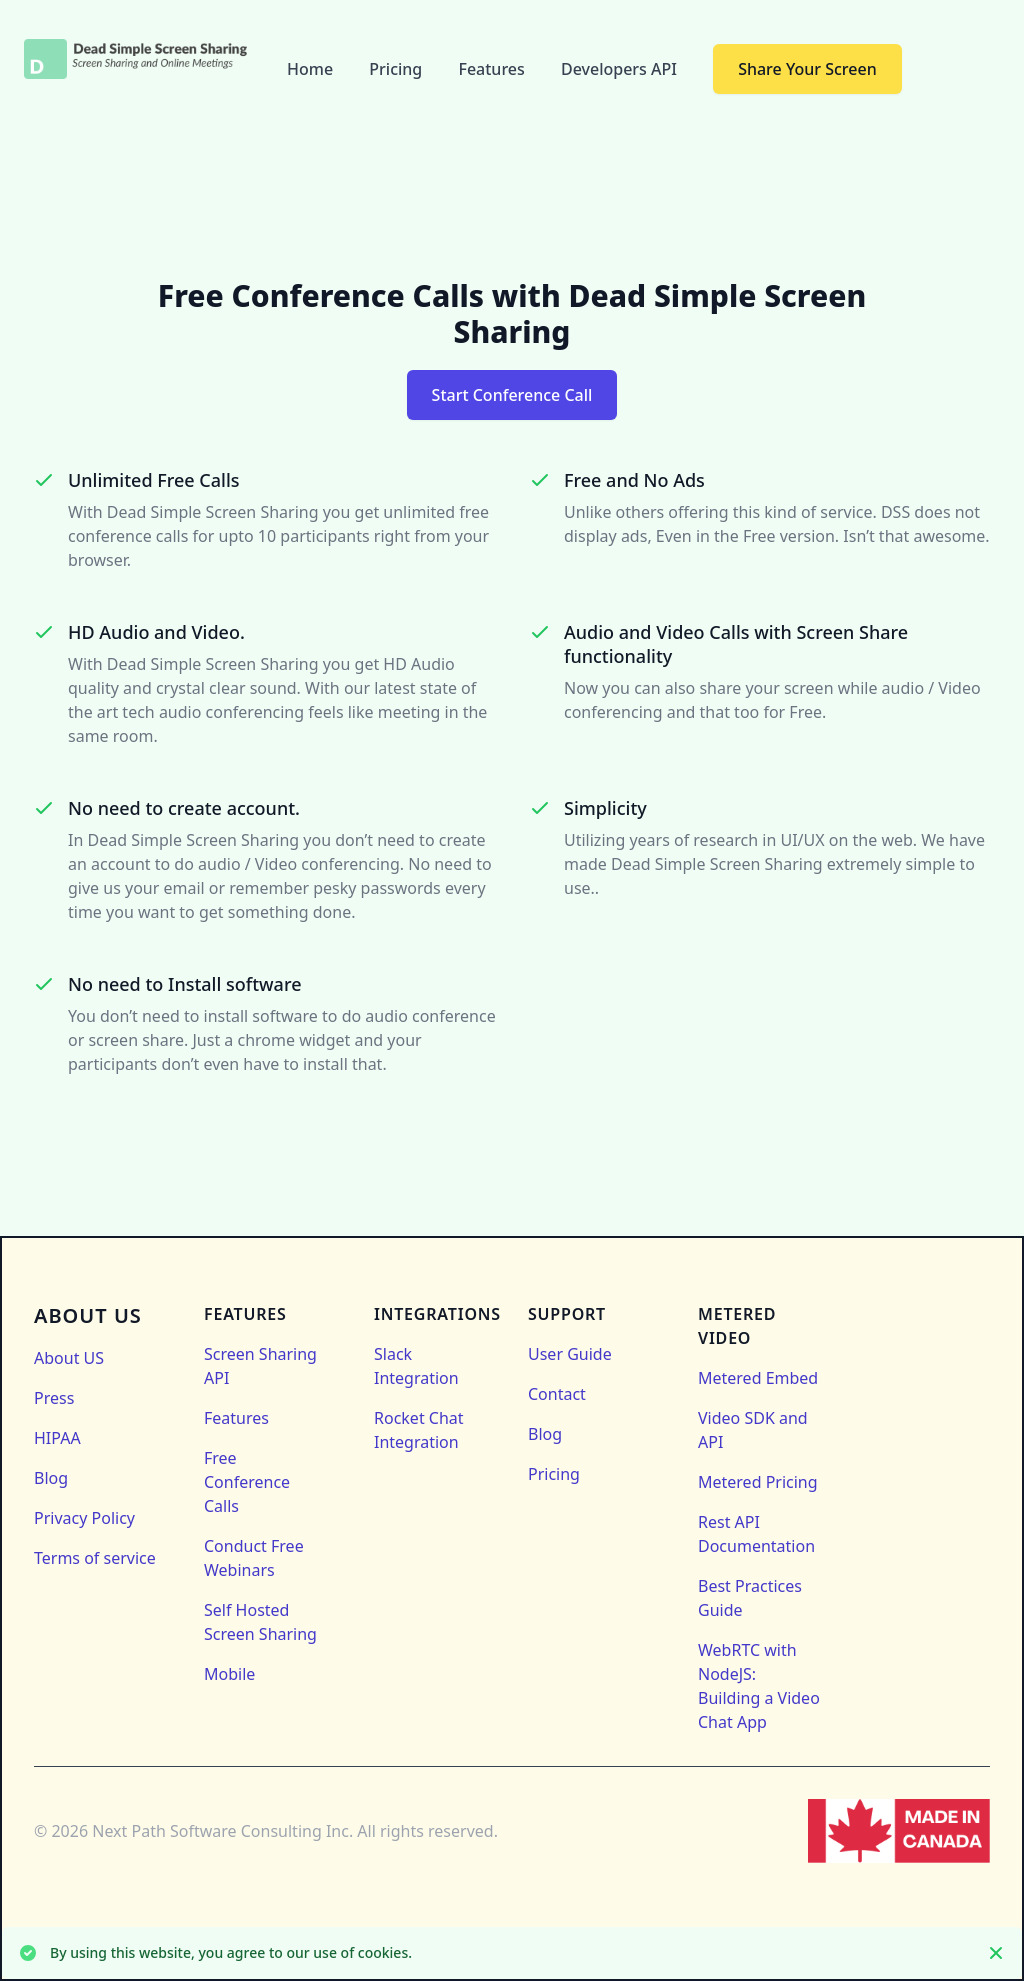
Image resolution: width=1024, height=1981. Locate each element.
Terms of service (95, 1558)
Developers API (621, 69)
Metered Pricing (758, 1482)
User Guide (570, 1354)
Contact (557, 1394)
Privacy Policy (84, 1518)
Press (54, 1398)
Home (312, 69)
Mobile (229, 1674)
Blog (51, 1478)
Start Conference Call (512, 395)
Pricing (397, 69)
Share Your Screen (807, 69)
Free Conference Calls (247, 1482)
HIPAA (57, 1438)
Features (493, 69)
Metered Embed (758, 1378)
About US (69, 1358)
